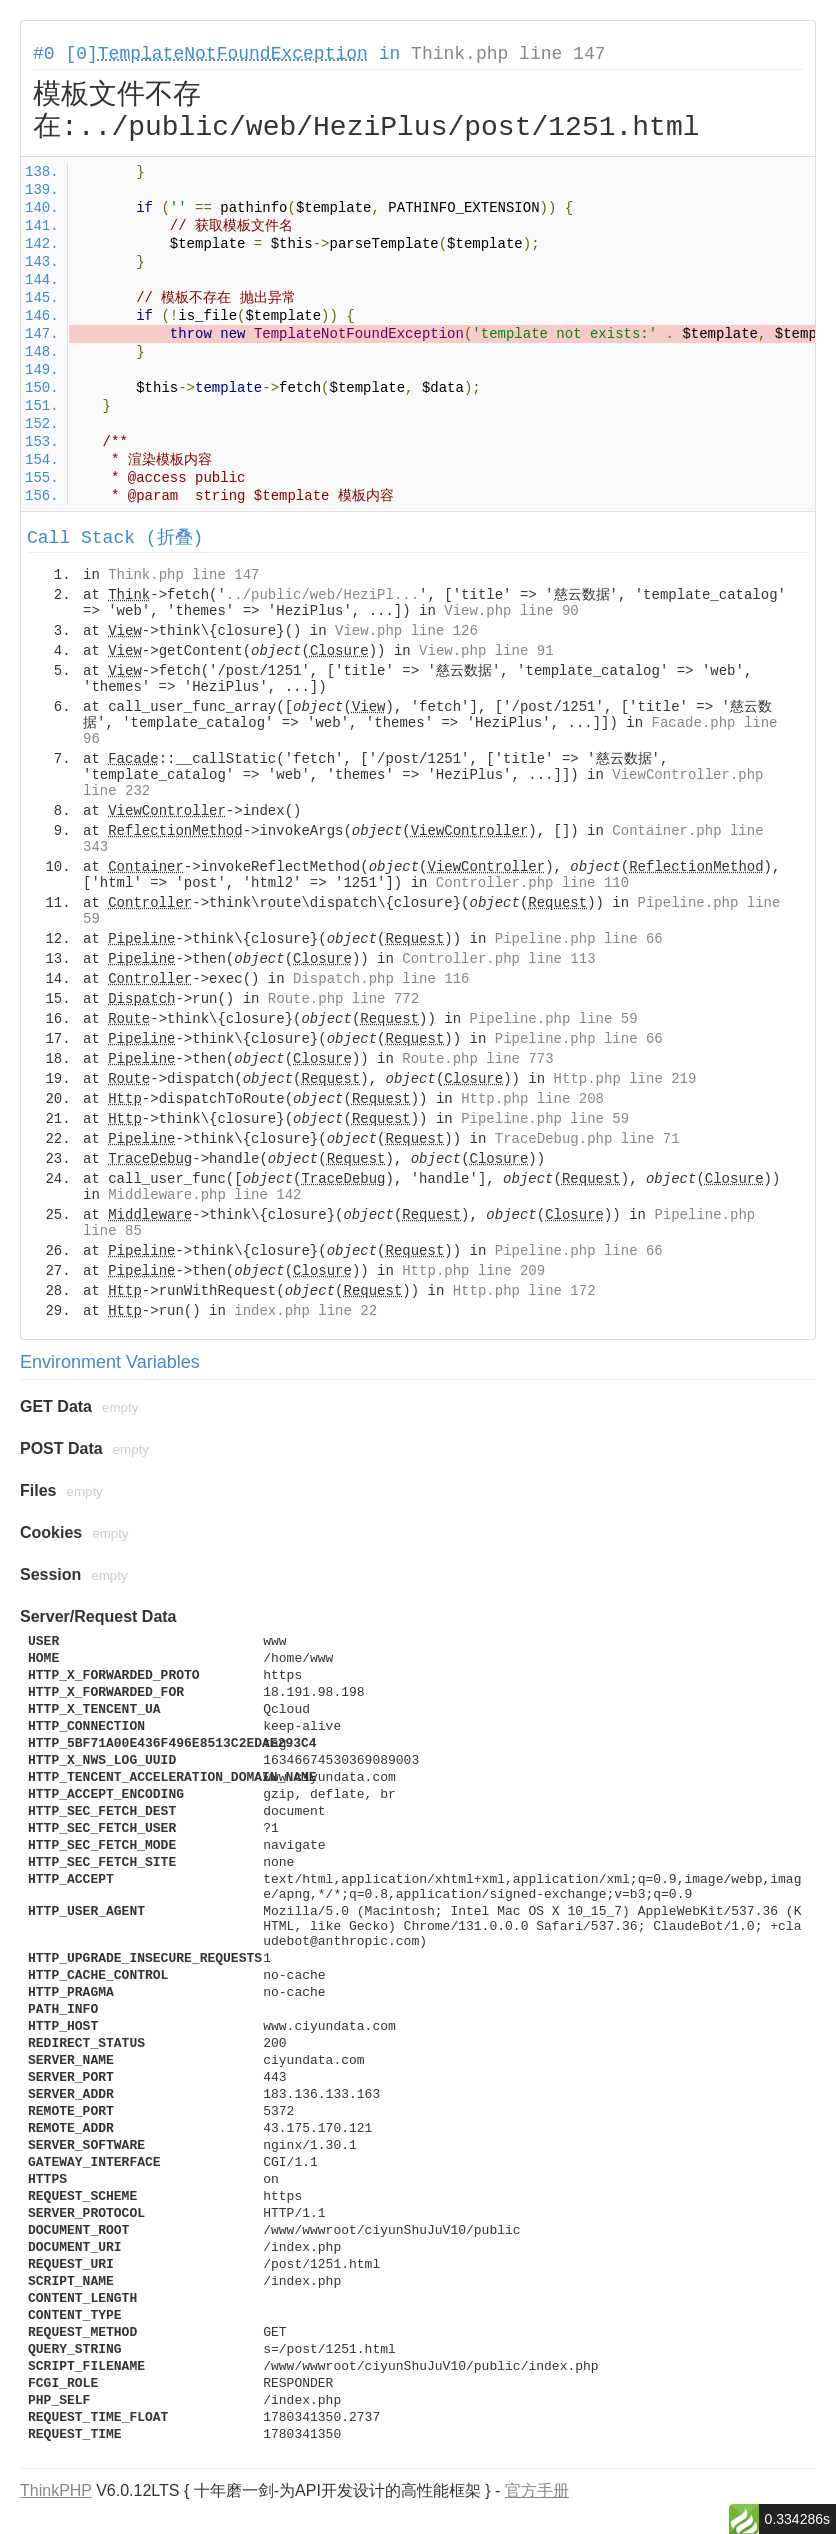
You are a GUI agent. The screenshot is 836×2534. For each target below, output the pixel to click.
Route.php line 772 (343, 999)
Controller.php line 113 (498, 959)
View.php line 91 (486, 651)
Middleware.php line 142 (204, 1195)
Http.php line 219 (625, 1079)
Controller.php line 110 (532, 883)
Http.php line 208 (532, 1099)
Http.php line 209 (473, 1271)
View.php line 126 (406, 631)
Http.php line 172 (524, 1291)
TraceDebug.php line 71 (587, 1139)
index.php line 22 (305, 1311)
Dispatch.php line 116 (381, 979)
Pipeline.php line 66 (579, 939)
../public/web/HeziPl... (322, 595)
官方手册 (537, 2490)
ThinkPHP (56, 2490)
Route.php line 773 (477, 1059)
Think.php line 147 (508, 54)
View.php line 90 (511, 611)
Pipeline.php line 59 (554, 1019)
